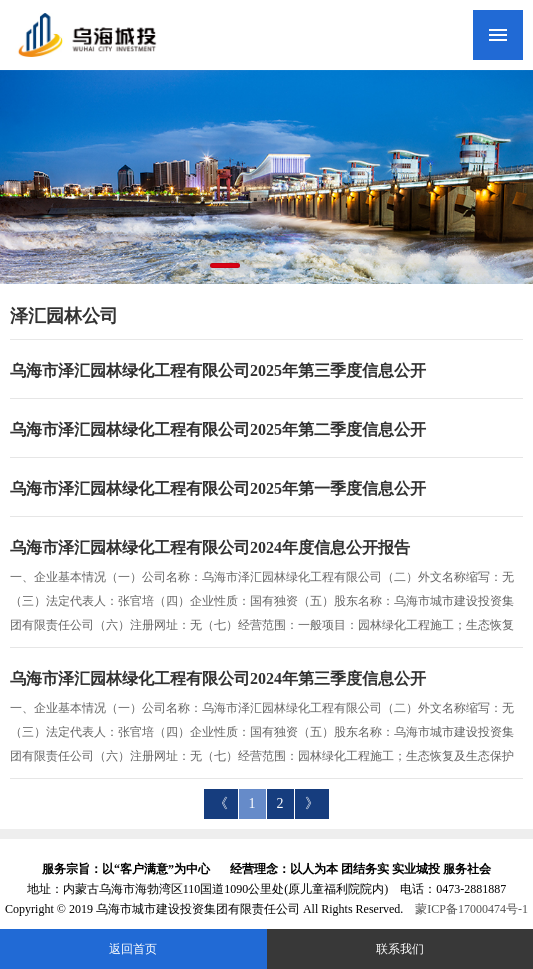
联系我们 (400, 949)
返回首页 (133, 949)
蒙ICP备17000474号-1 (471, 909)
